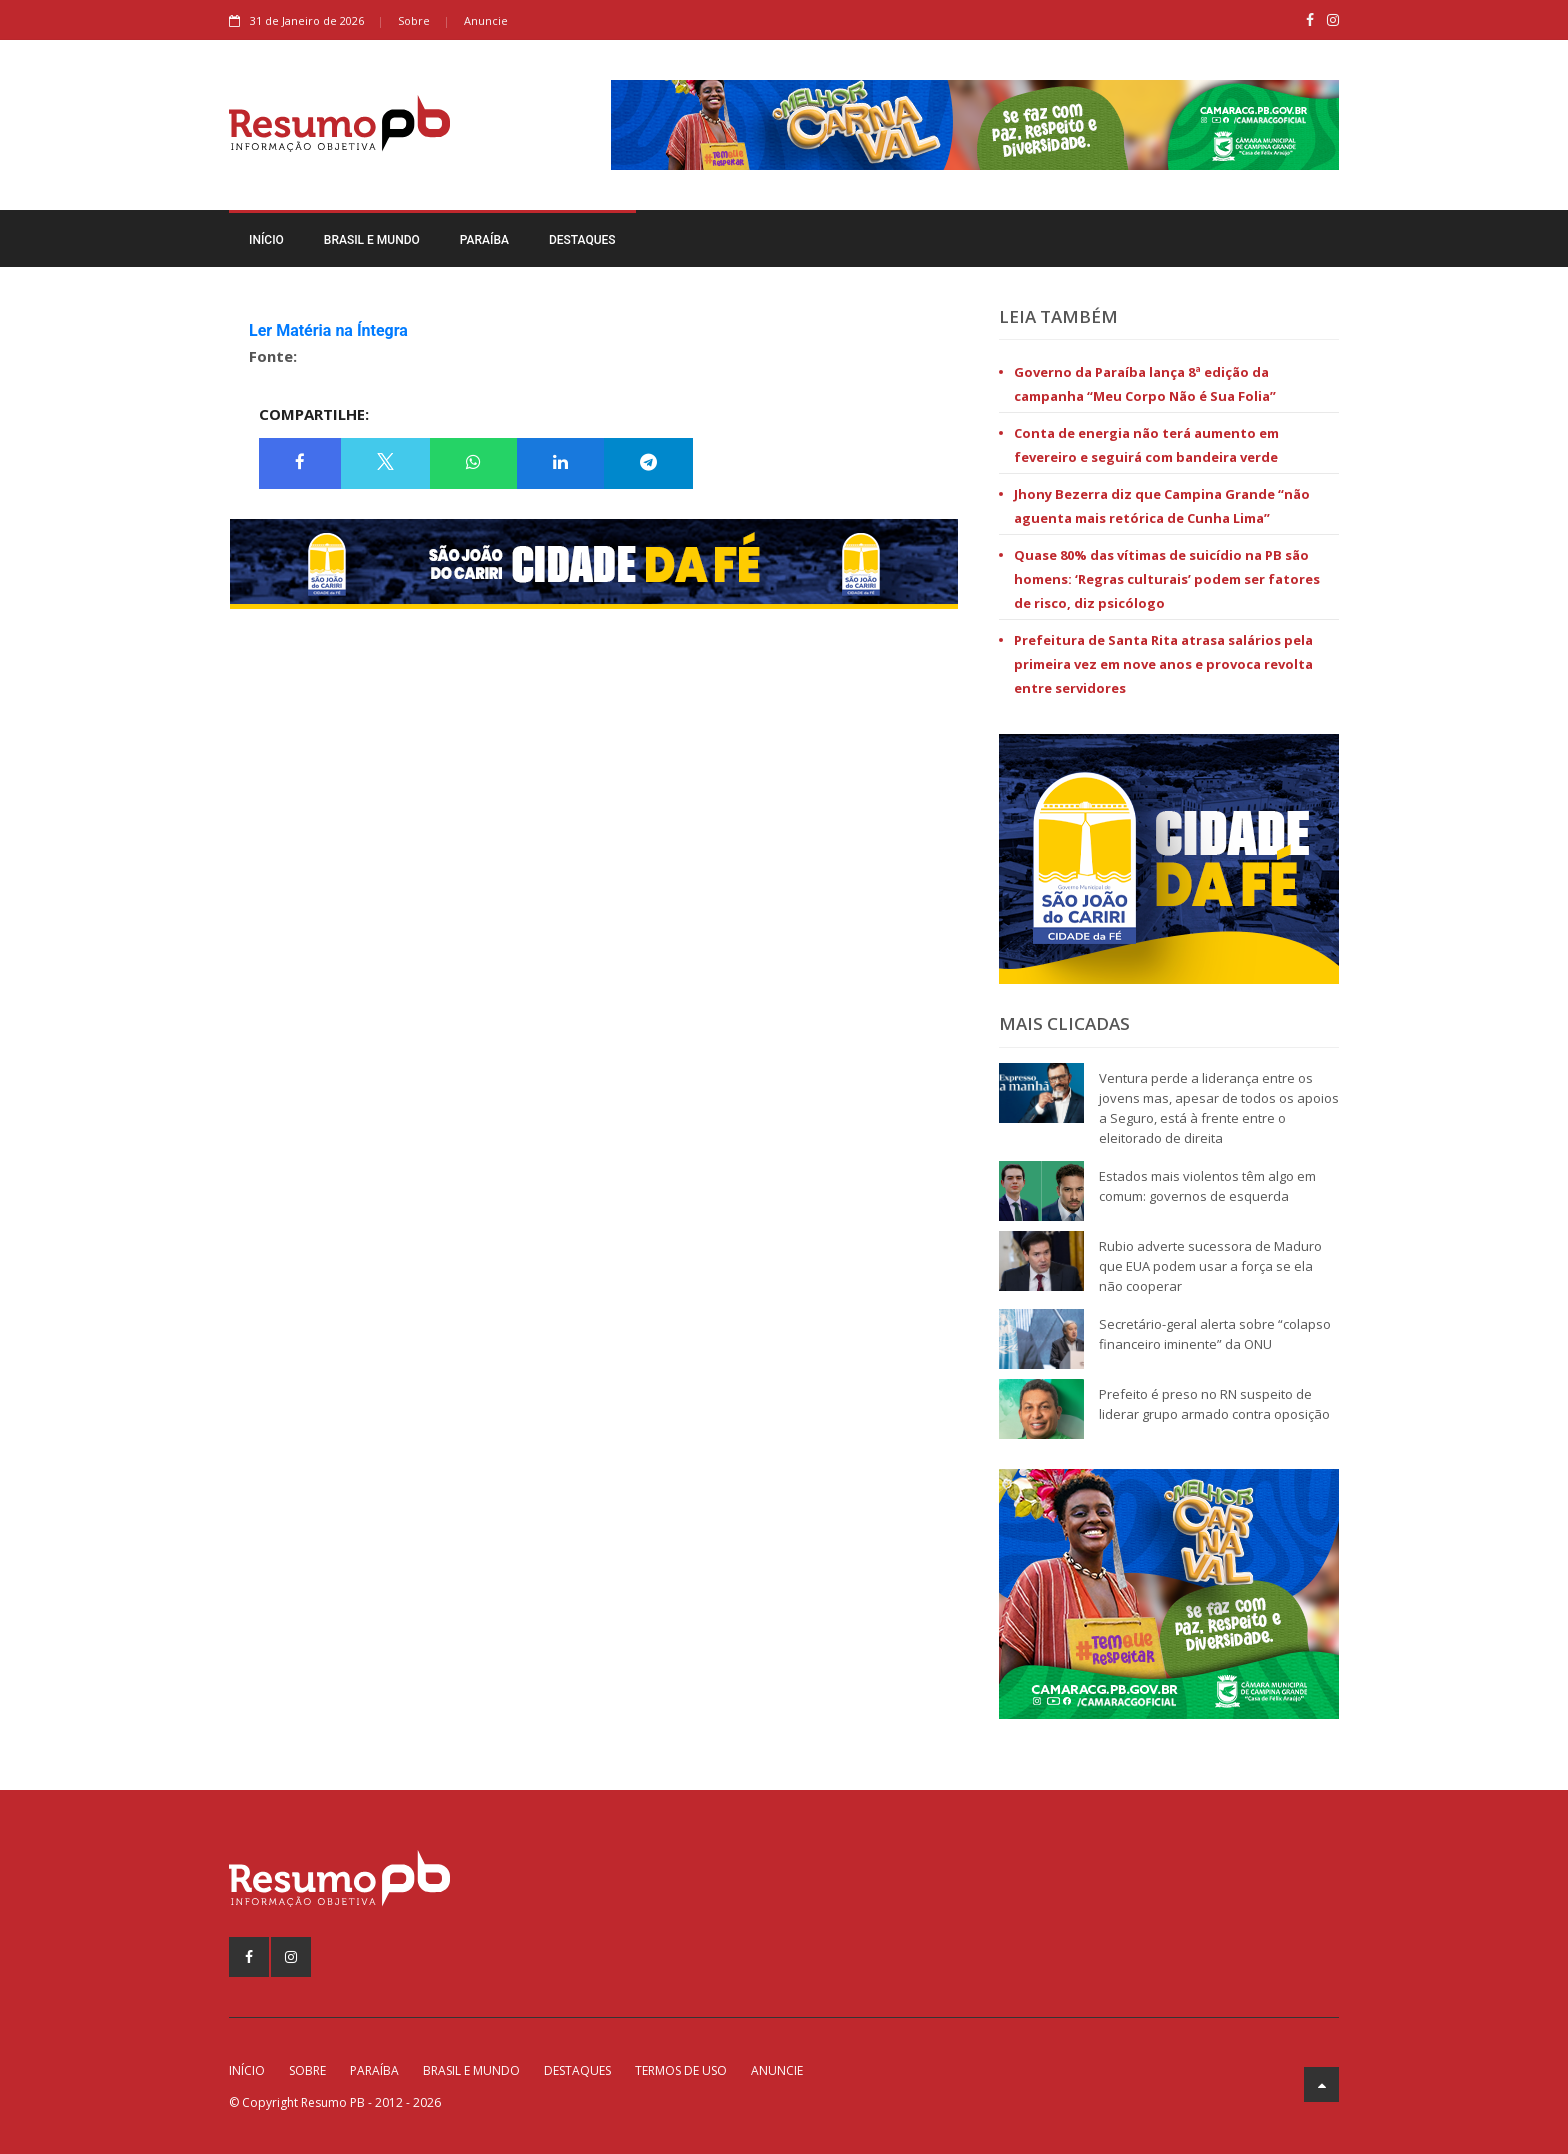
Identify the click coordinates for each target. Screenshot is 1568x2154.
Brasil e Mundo (372, 240)
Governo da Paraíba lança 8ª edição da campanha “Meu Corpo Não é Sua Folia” (1145, 384)
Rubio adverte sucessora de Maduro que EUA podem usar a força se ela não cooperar (1210, 1266)
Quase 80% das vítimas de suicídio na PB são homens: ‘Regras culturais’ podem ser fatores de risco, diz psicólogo (1167, 579)
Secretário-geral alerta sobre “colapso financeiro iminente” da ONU (1215, 1334)
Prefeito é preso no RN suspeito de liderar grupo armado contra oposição (1214, 1404)
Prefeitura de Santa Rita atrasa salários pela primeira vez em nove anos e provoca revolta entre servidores (1163, 664)
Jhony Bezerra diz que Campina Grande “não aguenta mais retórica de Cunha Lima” (1162, 506)
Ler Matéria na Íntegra (328, 330)
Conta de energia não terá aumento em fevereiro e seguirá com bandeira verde (1146, 445)
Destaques (582, 240)
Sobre (414, 20)
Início (266, 240)
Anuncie (486, 20)
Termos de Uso (681, 2070)
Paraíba (484, 240)
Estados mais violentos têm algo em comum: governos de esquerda (1207, 1186)
